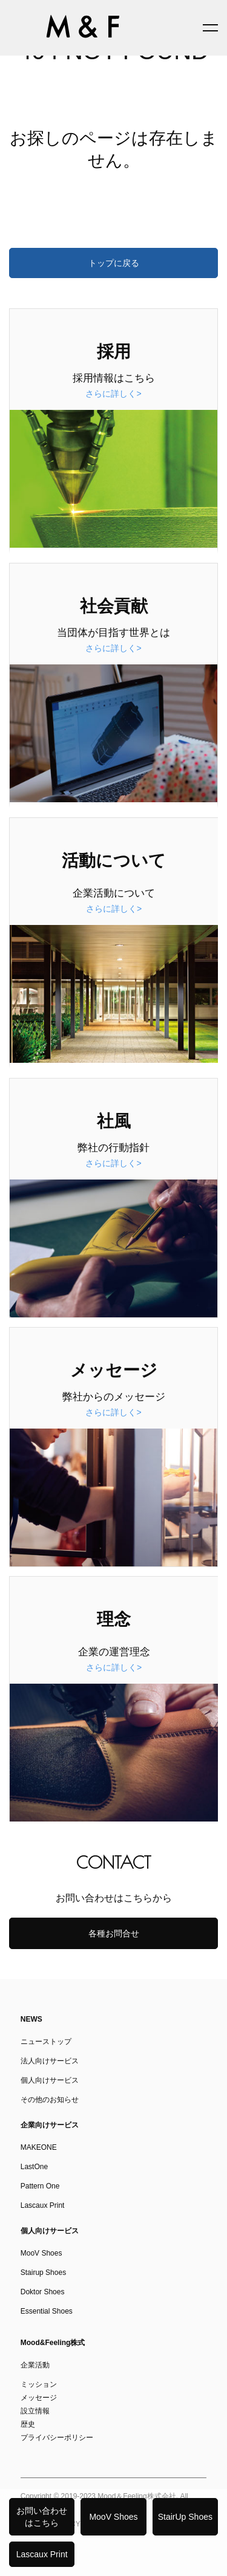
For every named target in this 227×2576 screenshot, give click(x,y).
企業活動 (35, 2365)
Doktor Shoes (43, 2292)
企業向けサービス (50, 2125)
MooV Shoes (113, 2517)
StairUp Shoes (185, 2517)
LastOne (34, 2166)
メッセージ (39, 2397)
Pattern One (40, 2186)
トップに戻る (113, 263)
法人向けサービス (50, 2061)
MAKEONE (39, 2147)
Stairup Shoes (43, 2272)
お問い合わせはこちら (41, 2517)
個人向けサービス (50, 2080)
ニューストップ (46, 2041)
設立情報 (35, 2411)
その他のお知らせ (50, 2099)
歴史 (28, 2424)
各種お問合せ (113, 1933)
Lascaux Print (42, 2554)
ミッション (39, 2384)
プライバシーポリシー (57, 2437)
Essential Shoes (47, 2311)
